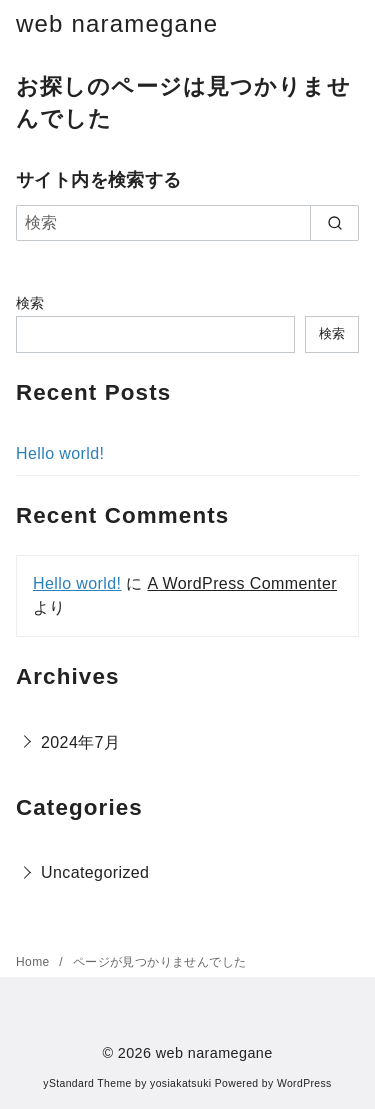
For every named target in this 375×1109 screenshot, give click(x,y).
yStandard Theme (87, 1083)
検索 (30, 303)
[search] (334, 223)
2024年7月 (80, 742)
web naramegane (117, 23)
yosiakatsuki (180, 1083)
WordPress (304, 1083)
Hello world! (60, 453)
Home (34, 962)
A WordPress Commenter (242, 583)
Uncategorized (95, 872)
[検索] (187, 223)
